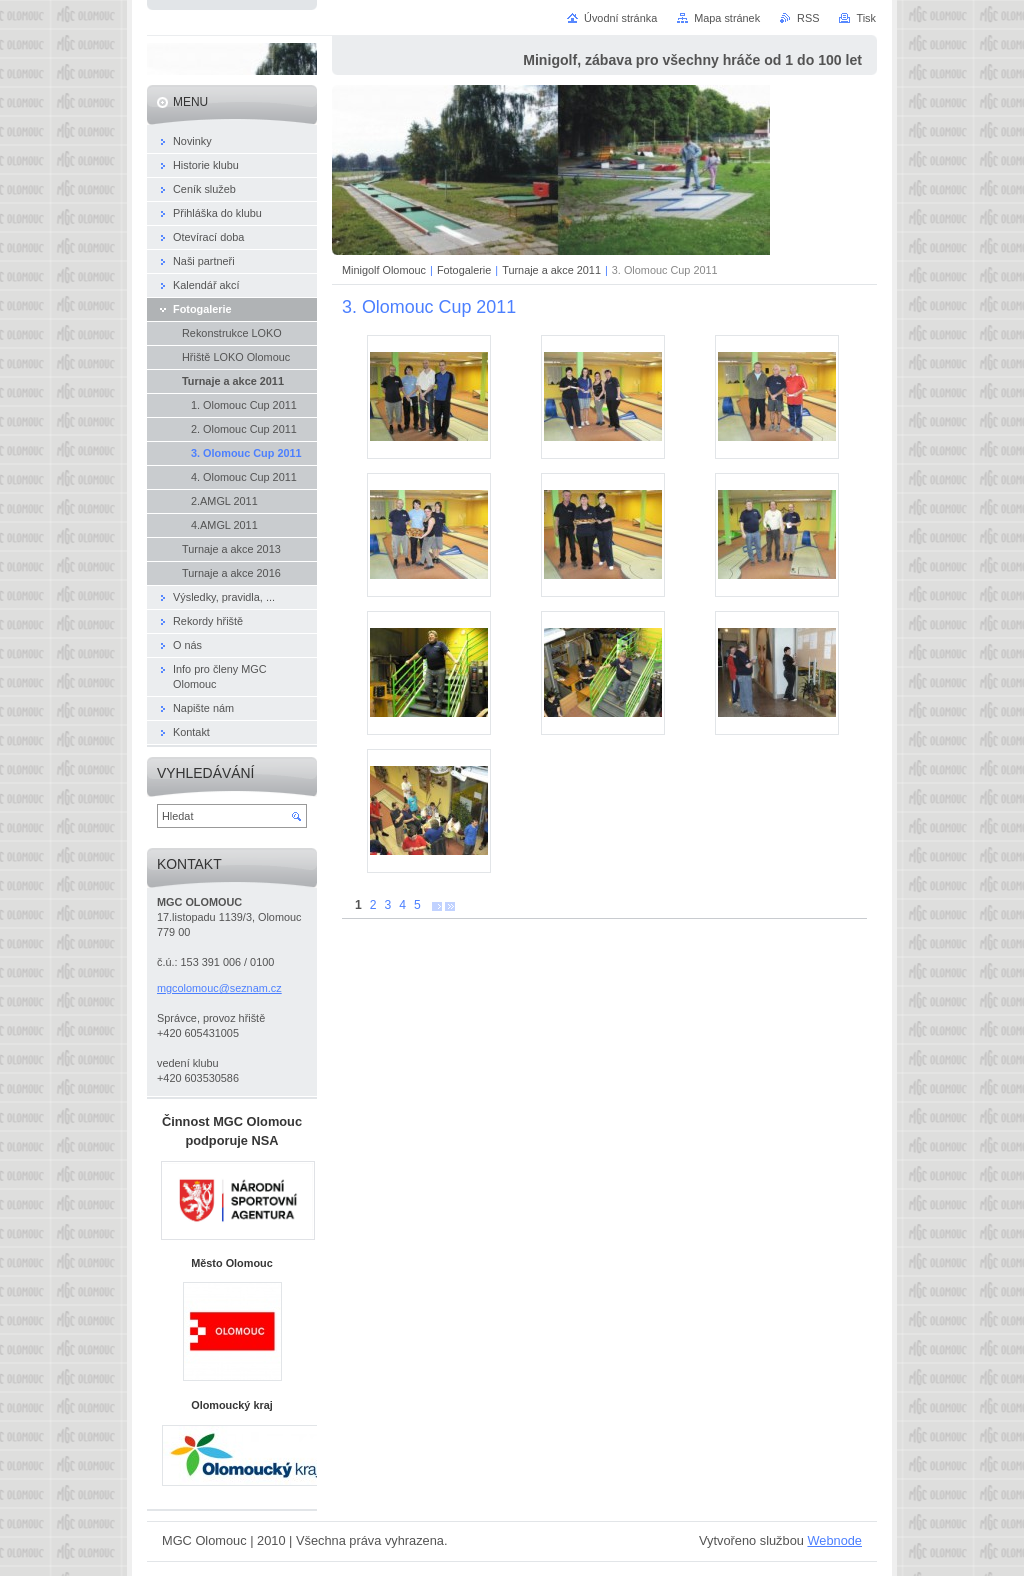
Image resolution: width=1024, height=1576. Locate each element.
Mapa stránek (727, 18)
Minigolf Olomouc (384, 270)
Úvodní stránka (620, 18)
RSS (808, 18)
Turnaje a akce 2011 (551, 270)
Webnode (834, 1540)
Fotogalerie (464, 270)
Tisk (866, 18)
